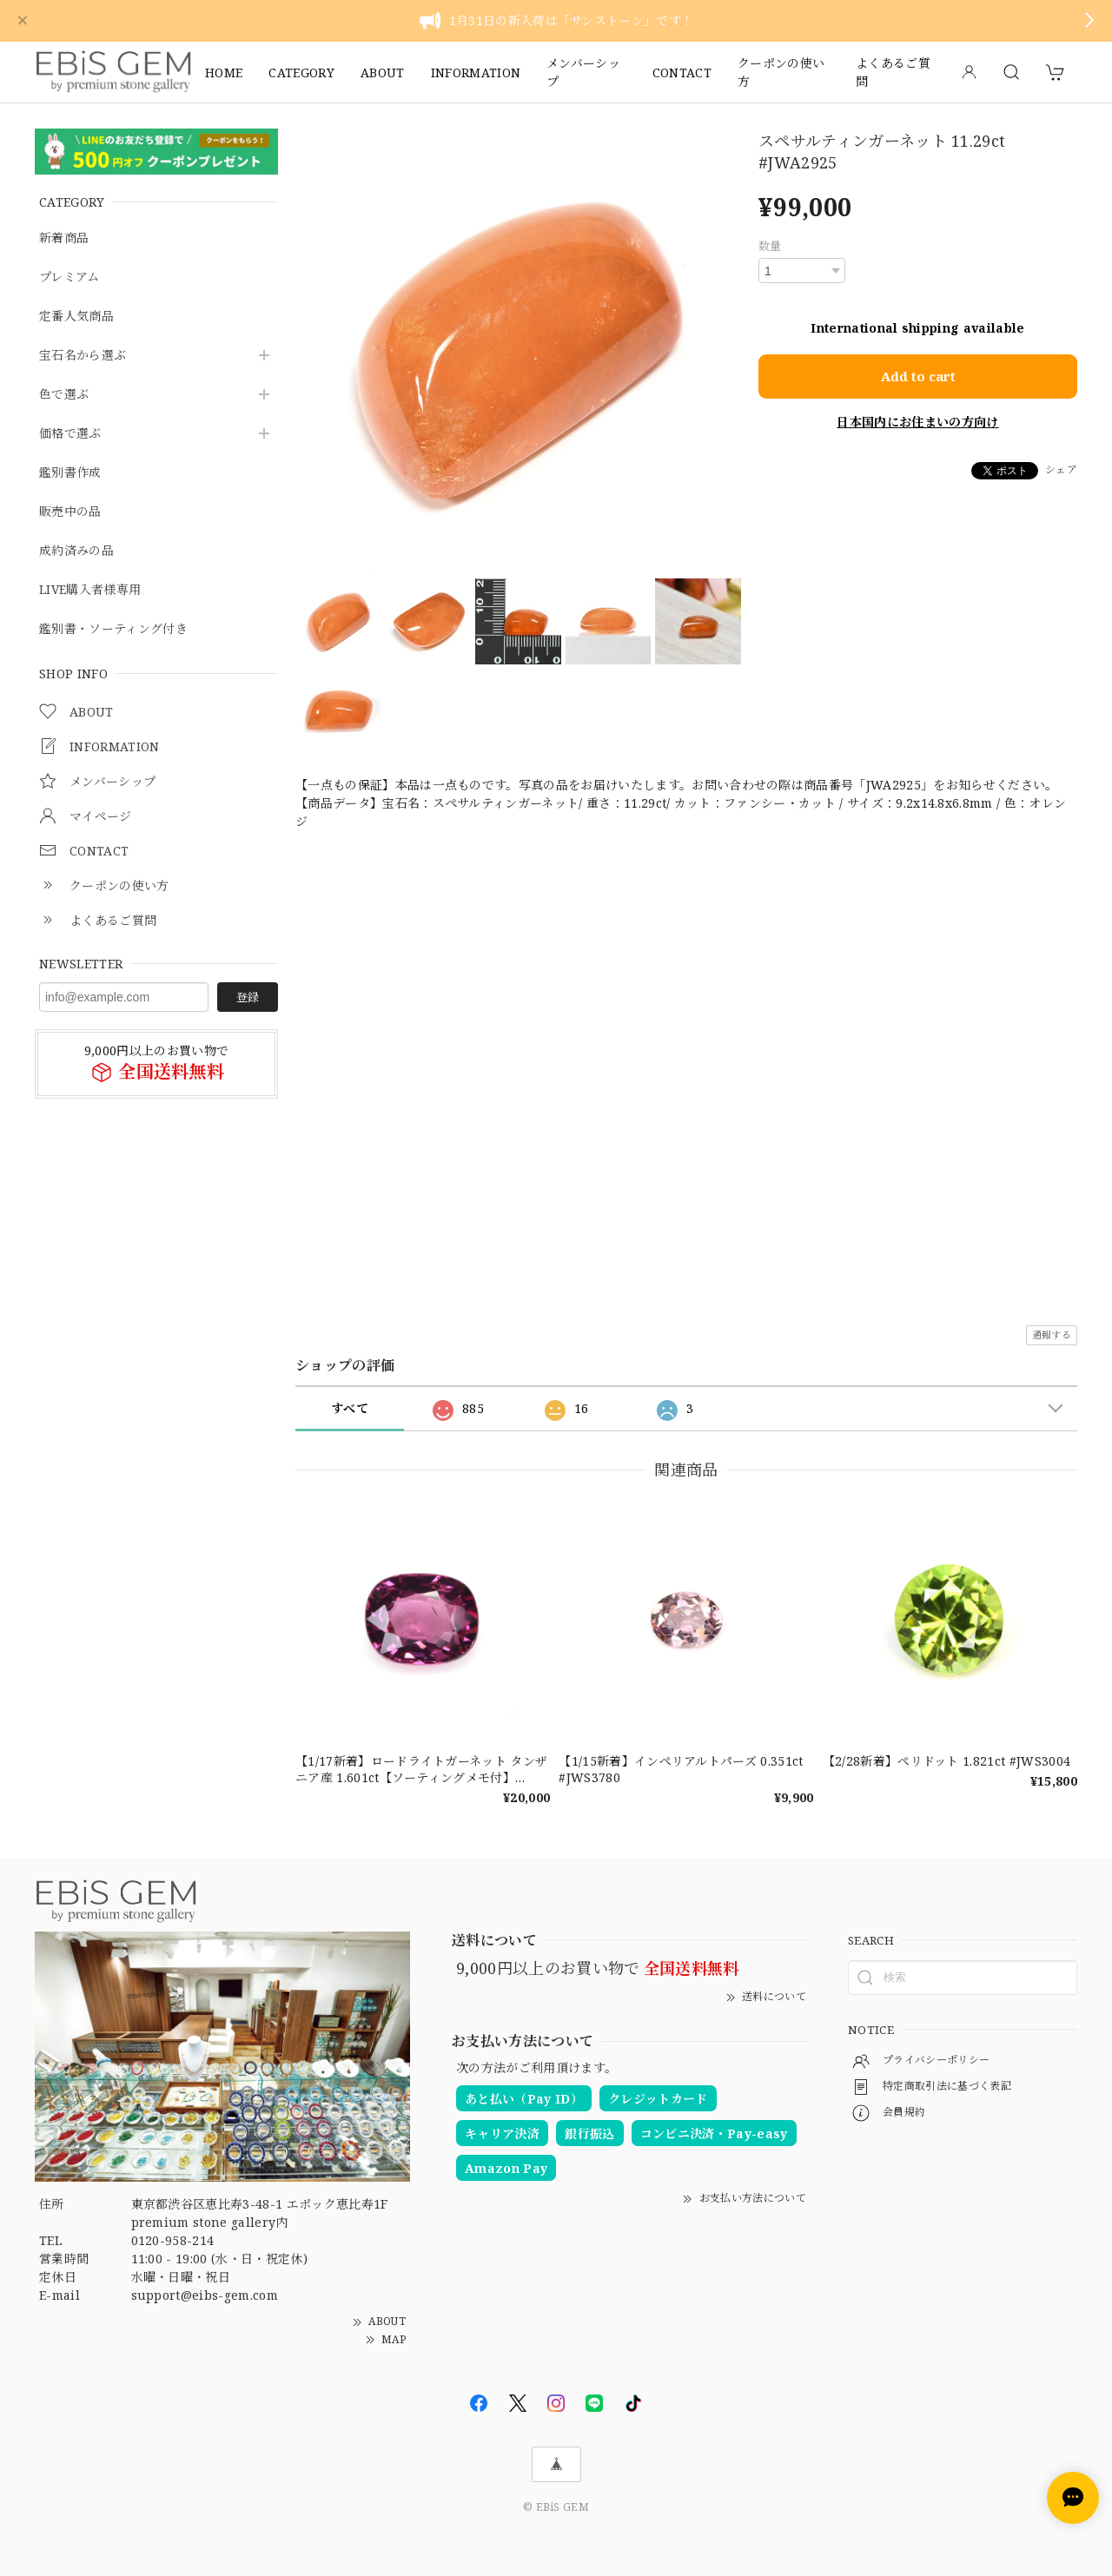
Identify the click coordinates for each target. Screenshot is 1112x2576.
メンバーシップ (583, 72)
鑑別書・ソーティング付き (113, 629)
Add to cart (918, 372)
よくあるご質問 (893, 72)
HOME (223, 72)
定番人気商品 (76, 316)
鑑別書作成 (70, 473)
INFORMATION (476, 72)
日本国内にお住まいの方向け (917, 418)
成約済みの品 (76, 551)
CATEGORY (301, 72)
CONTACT (682, 72)
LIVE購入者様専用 (90, 590)
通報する (1051, 1334)
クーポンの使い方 (781, 72)
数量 (770, 246)
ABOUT (383, 72)
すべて (349, 1408)
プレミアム (69, 277)
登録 (247, 997)
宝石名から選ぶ (82, 355)
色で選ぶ (64, 394)
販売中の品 (70, 512)
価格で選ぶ (70, 433)
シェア (1061, 466)
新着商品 (64, 238)
